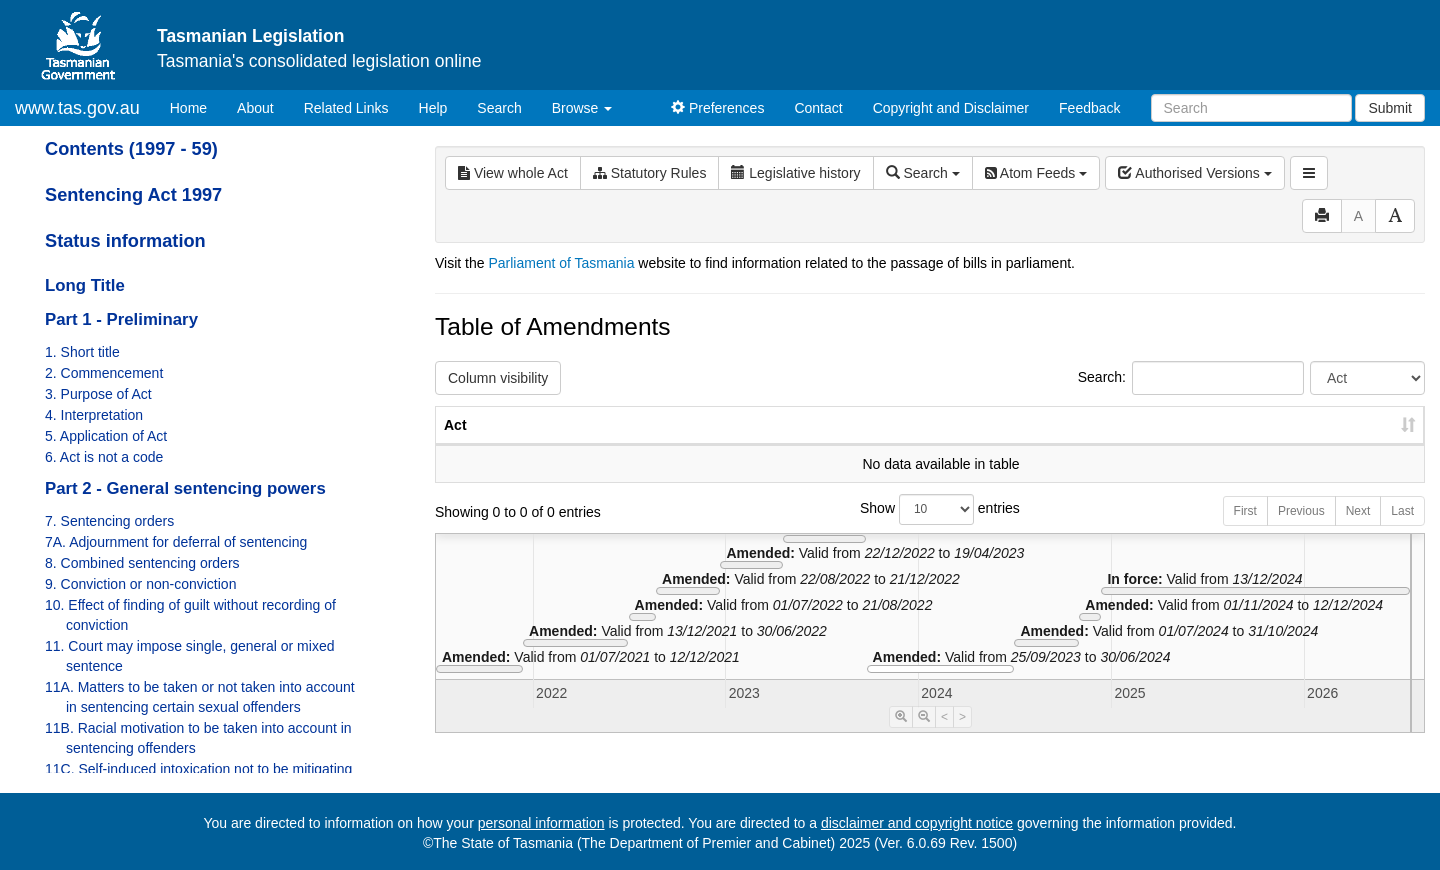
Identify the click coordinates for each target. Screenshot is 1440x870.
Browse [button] (582, 108)
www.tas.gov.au (77, 108)
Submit (1390, 108)
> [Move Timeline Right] (962, 737)
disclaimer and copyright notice (917, 823)
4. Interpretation (94, 415)
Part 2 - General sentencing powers (185, 488)
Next (1358, 531)
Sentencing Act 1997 (133, 195)
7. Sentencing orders (109, 521)
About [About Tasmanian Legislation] (255, 108)
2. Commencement (104, 373)
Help (433, 108)
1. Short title (82, 352)
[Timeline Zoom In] (901, 737)
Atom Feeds (1036, 173)
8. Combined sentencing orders (142, 563)
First (1245, 531)
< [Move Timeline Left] (944, 737)
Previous (1301, 531)
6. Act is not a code (104, 457)
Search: (1191, 378)
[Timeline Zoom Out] (924, 737)
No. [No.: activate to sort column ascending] (1089, 445)
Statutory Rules (650, 173)
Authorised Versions (1195, 173)
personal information (541, 823)
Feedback (1089, 108)
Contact (818, 108)
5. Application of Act (106, 436)
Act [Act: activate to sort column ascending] (455, 445)
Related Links (346, 108)
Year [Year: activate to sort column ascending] (1182, 445)
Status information (125, 241)
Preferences (717, 108)
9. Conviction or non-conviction (140, 584)
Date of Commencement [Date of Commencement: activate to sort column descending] (1319, 435)
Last (1402, 531)
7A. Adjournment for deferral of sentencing (176, 542)
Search (499, 108)
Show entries (930, 529)
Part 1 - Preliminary (121, 319)
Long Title (85, 285)
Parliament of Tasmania (561, 263)
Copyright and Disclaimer (951, 108)
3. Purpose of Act (98, 394)
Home (196, 106)
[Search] (1251, 108)
